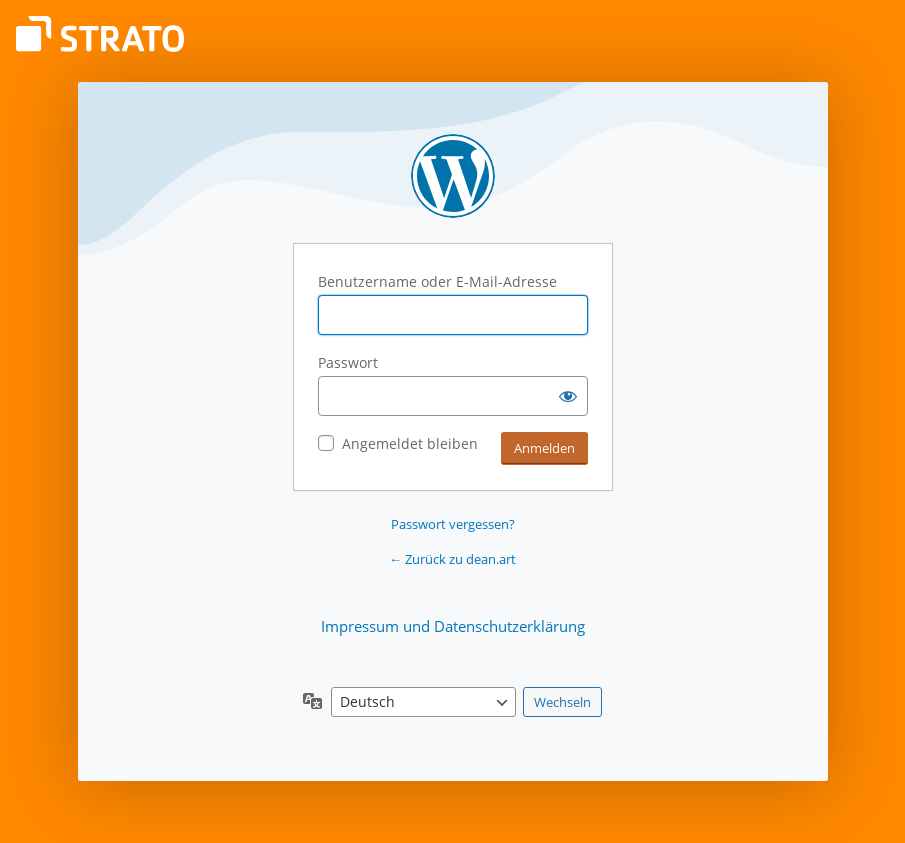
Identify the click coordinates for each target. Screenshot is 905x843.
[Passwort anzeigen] (568, 396)
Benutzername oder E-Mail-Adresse (437, 281)
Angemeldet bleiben (410, 443)
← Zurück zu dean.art (452, 559)
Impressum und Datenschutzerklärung (453, 626)
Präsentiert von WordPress (453, 176)
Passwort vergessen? (453, 524)
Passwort (348, 362)
